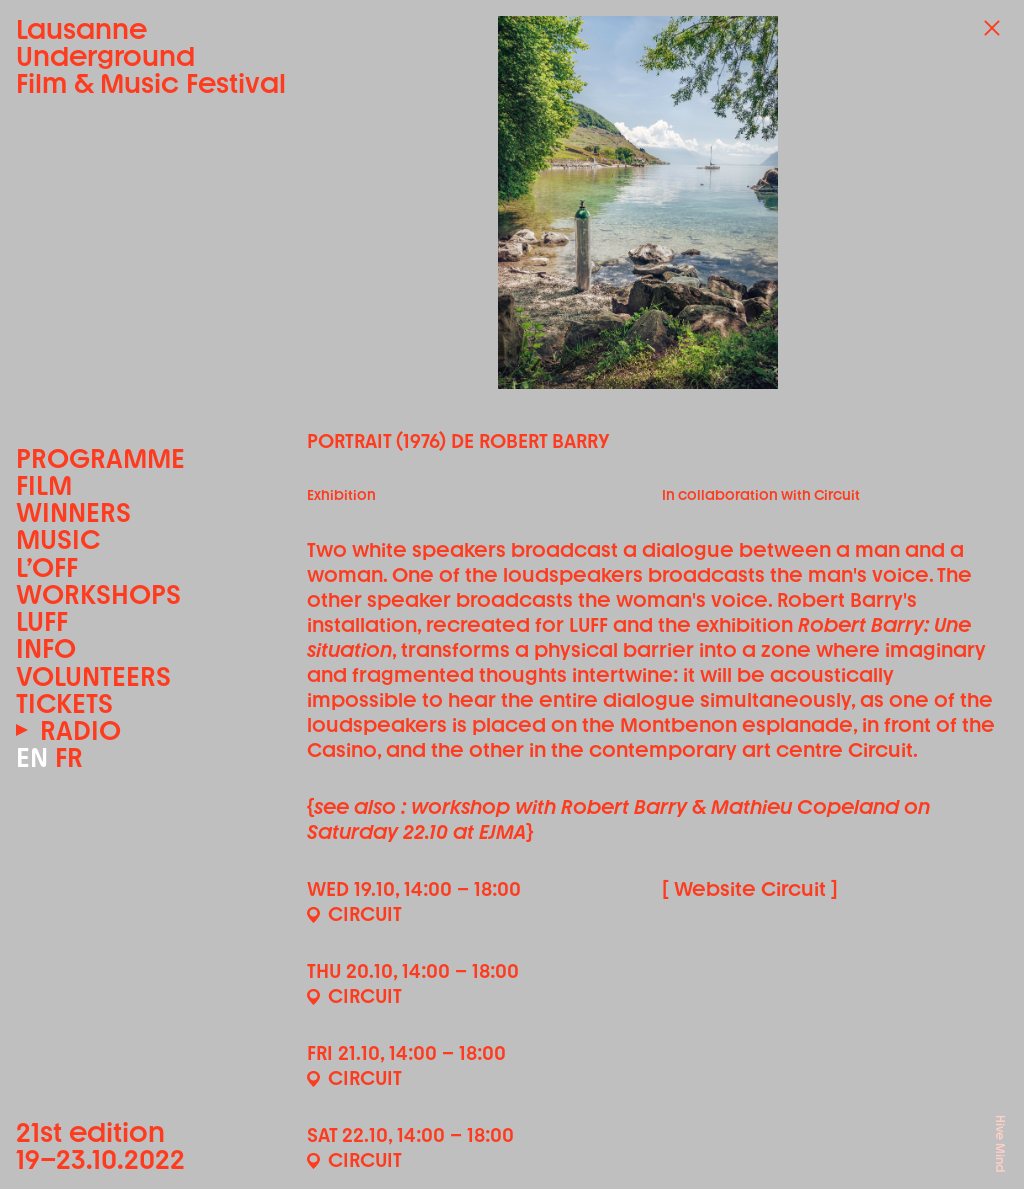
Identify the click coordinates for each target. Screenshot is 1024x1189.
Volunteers (93, 676)
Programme (100, 458)
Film (44, 485)
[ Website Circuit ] (750, 889)
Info (46, 648)
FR (69, 757)
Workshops (98, 594)
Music (58, 539)
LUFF (42, 621)
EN (32, 757)
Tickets (64, 703)
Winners (73, 512)
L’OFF (47, 567)
